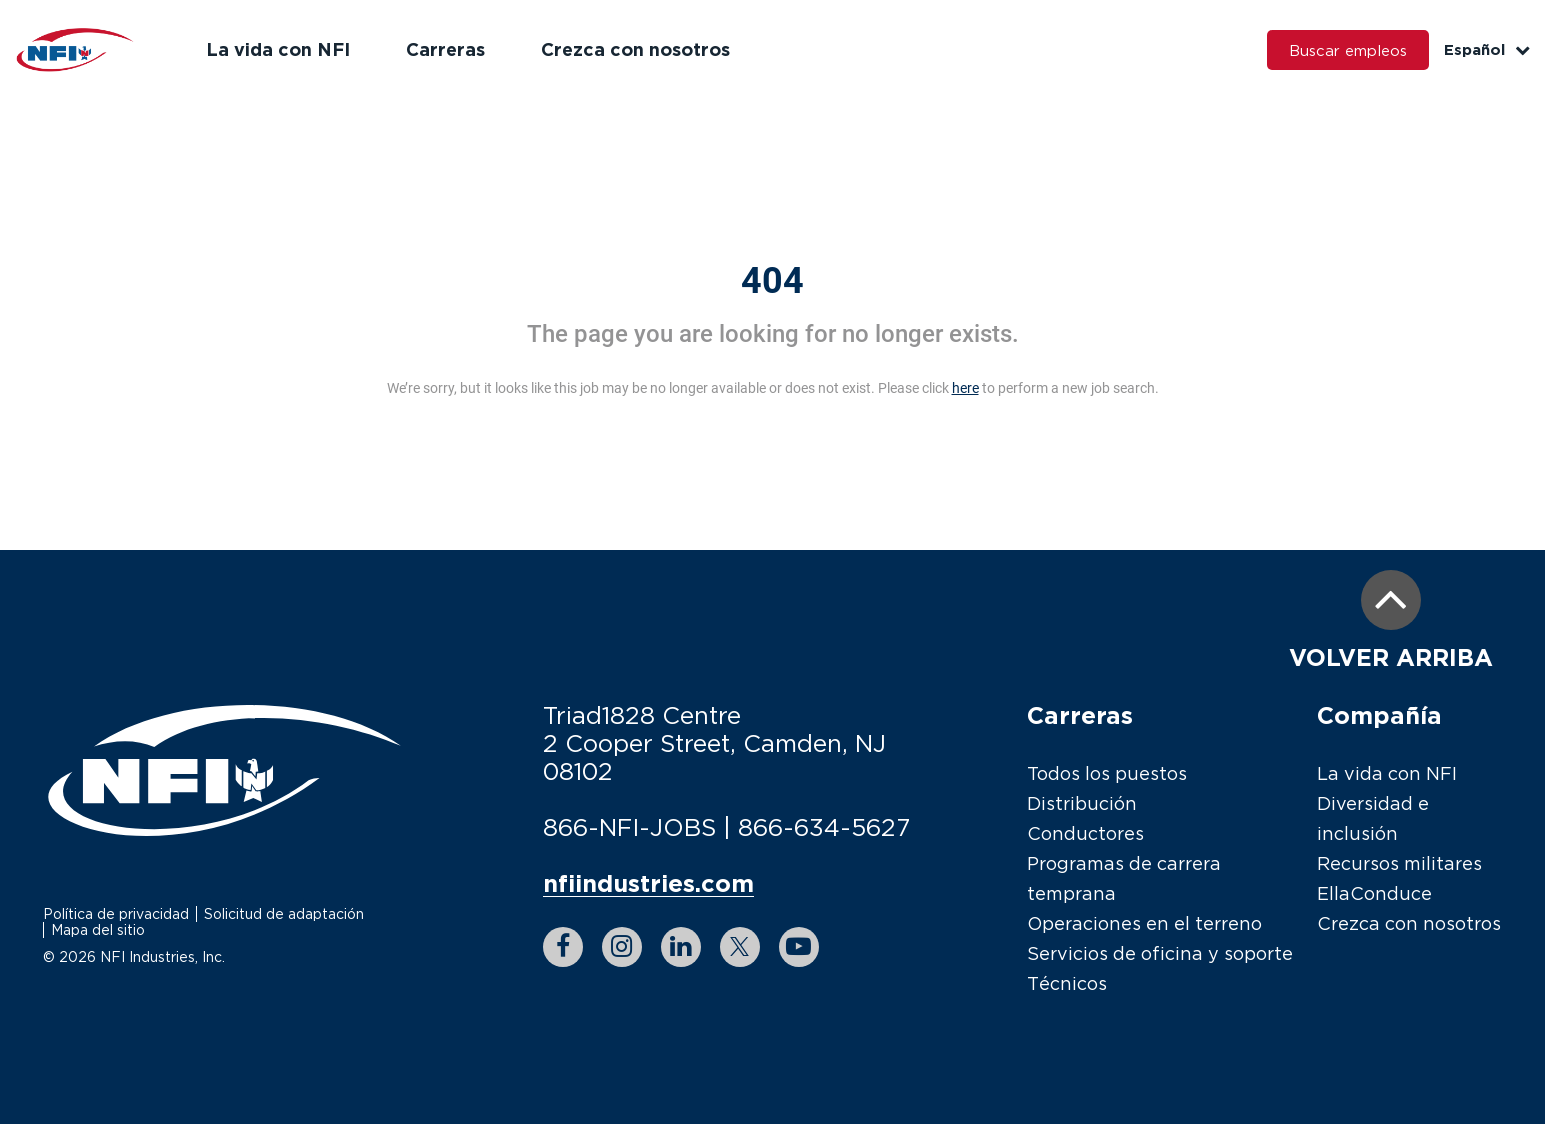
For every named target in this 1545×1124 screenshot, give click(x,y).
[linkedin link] (681, 947)
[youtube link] (799, 947)
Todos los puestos (1107, 773)
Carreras (445, 49)
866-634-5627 (824, 827)
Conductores (1085, 833)
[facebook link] (563, 947)
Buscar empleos (1348, 50)
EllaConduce (1374, 893)
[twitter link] (740, 947)
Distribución (1082, 803)
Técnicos (1067, 983)
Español (1487, 49)
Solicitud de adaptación (284, 913)
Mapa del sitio (98, 929)
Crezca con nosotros (635, 49)
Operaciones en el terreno (1144, 923)
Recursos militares (1399, 863)
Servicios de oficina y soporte (1160, 953)
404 (772, 281)
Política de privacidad (116, 913)
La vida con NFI (278, 49)
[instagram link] (622, 947)
